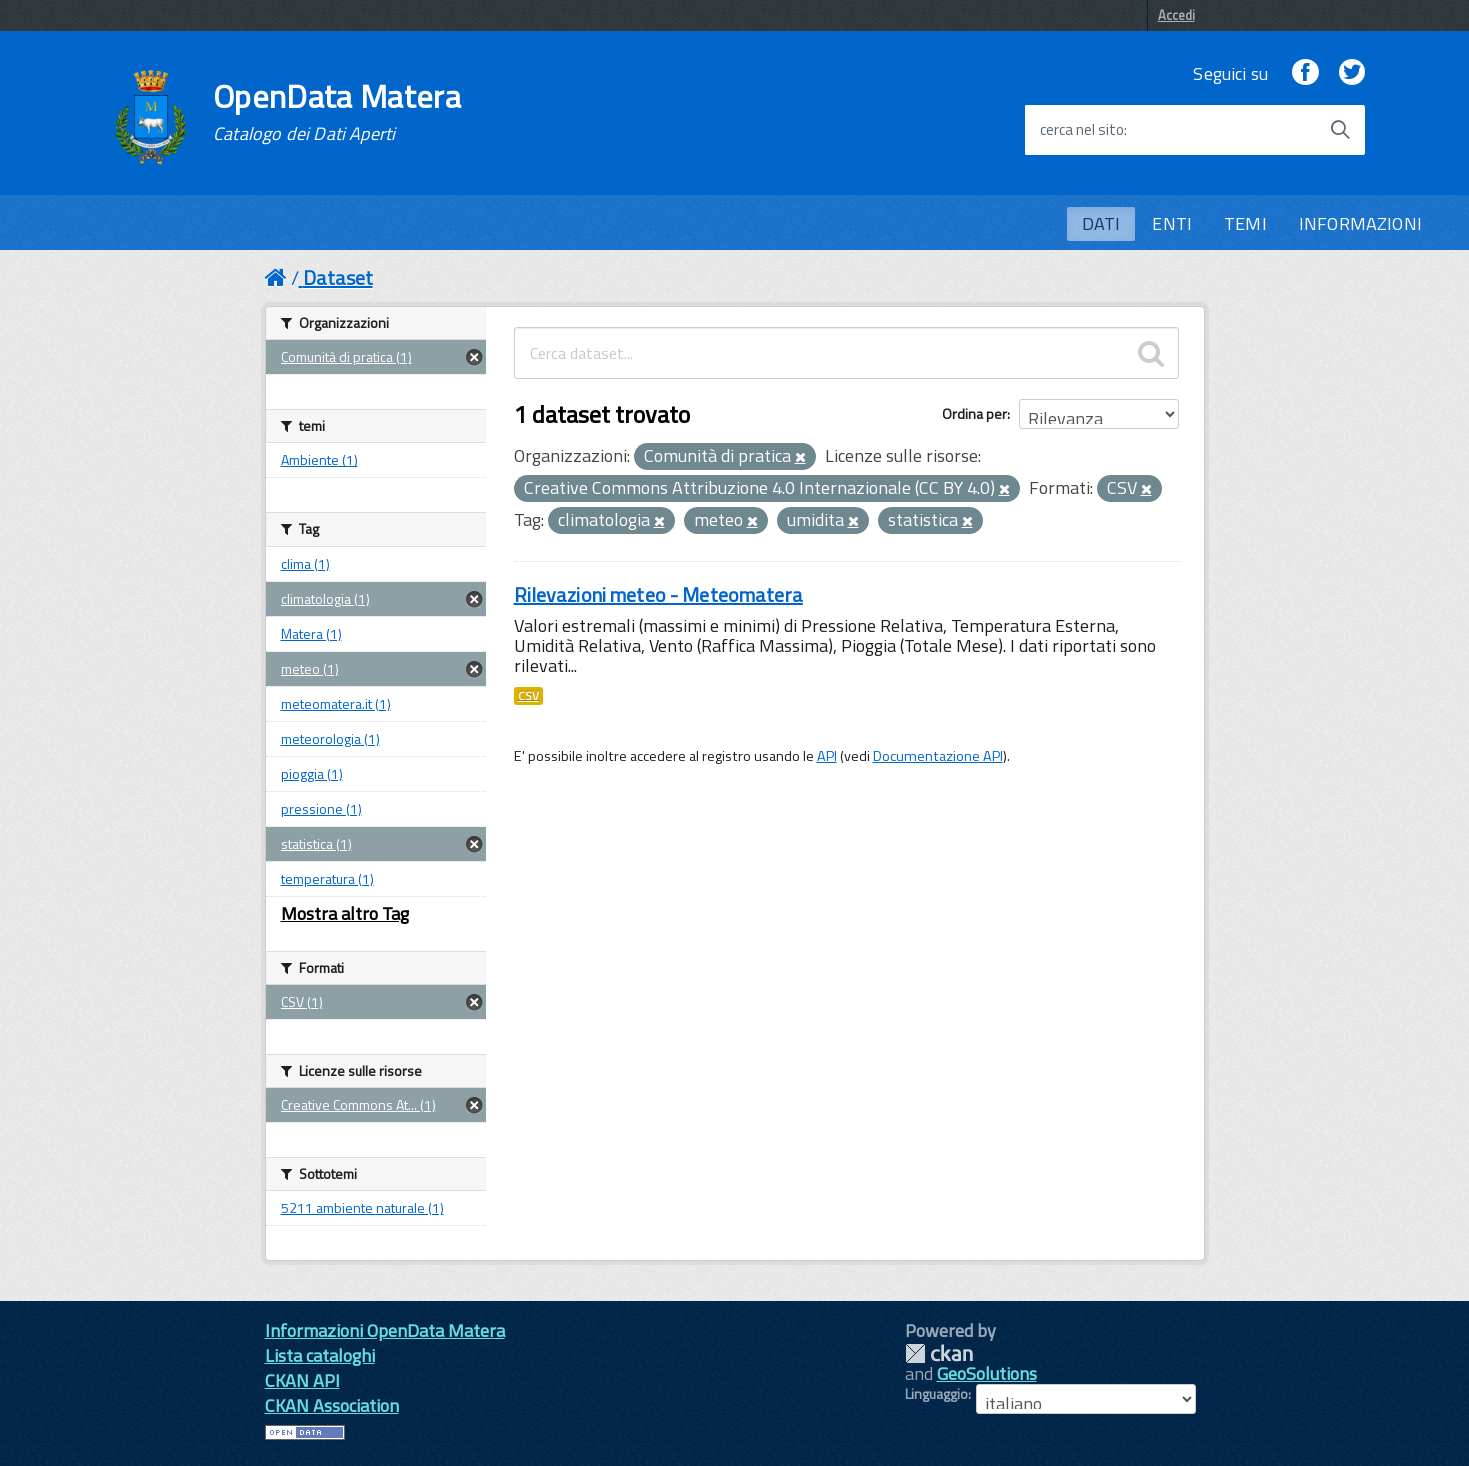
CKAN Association (332, 1405)
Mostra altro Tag (345, 913)
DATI (1101, 223)
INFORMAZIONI (1360, 223)
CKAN (939, 1353)
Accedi (1176, 15)
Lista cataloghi (320, 1355)
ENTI (1172, 223)
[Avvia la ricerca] (1340, 130)
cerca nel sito (1082, 130)
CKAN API (302, 1380)
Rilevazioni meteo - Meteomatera (658, 594)
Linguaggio (936, 1394)
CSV (528, 696)
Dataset (338, 277)
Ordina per (974, 413)
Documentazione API (938, 756)
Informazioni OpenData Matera (385, 1330)
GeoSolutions (987, 1373)
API (827, 756)
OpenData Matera (337, 112)
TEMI (1245, 223)
